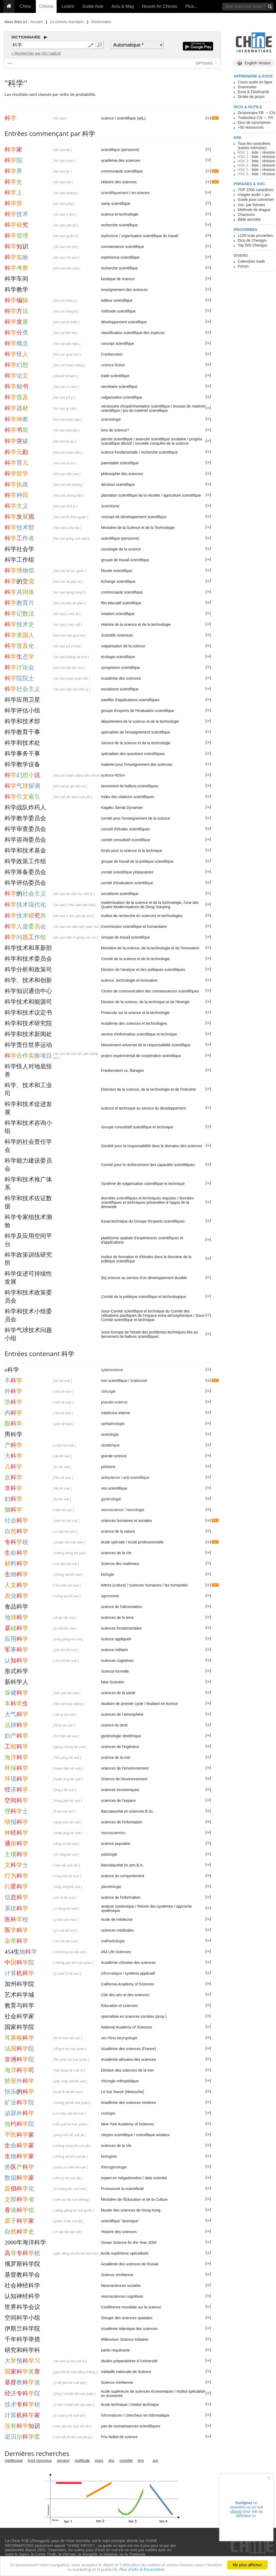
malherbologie (113, 1941)
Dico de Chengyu (252, 240)
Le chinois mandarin (67, 22)
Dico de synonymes (254, 122)
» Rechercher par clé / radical (36, 53)
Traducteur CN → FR (255, 117)
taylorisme (109, 236)
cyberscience (112, 1370)
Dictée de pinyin (251, 96)
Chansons (246, 214)
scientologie (111, 419)
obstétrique (110, 1445)
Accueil (36, 22)
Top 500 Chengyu (252, 245)
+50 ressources (251, 127)
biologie (107, 1574)
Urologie (108, 2113)
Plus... (191, 6)
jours (99, 2460)
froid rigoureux (40, 2460)
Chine (25, 6)
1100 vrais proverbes (255, 235)
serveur (63, 2460)
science (107, 118)
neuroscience (112, 1510)
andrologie (110, 1434)
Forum (243, 266)
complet (126, 2460)
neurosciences (113, 1833)
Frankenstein (112, 354)
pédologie (109, 1854)
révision (268, 152)
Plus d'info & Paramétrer (142, 2571)
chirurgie (108, 1391)
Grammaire (247, 87)
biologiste (109, 2156)
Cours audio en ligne (255, 82)
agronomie (110, 1596)
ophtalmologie (113, 1424)
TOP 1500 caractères (256, 190)
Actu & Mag (122, 6)
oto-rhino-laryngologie (119, 2038)
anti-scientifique (136, 1477)
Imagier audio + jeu (254, 194)
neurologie (135, 1510)
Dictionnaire (101, 22)
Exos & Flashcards (253, 92)
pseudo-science (114, 1402)
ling (141, 2460)
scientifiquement (114, 193)
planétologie (111, 1886)
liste (255, 152)
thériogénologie (114, 2167)
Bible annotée (249, 219)
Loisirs (68, 6)
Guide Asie (92, 6)
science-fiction (113, 365)
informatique (111, 1973)
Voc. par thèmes (251, 205)
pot (155, 2460)
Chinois (46, 6)
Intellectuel (14, 2460)
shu (111, 2460)
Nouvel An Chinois (159, 6)
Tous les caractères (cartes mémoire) (254, 145)
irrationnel (138, 1380)
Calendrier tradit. (252, 261)
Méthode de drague (254, 210)
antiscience (110, 1477)
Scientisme (110, 506)
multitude (82, 2460)
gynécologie (111, 1499)
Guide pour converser (256, 199)
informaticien (111, 2415)
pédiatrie (108, 1467)
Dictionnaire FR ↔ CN (256, 113)
